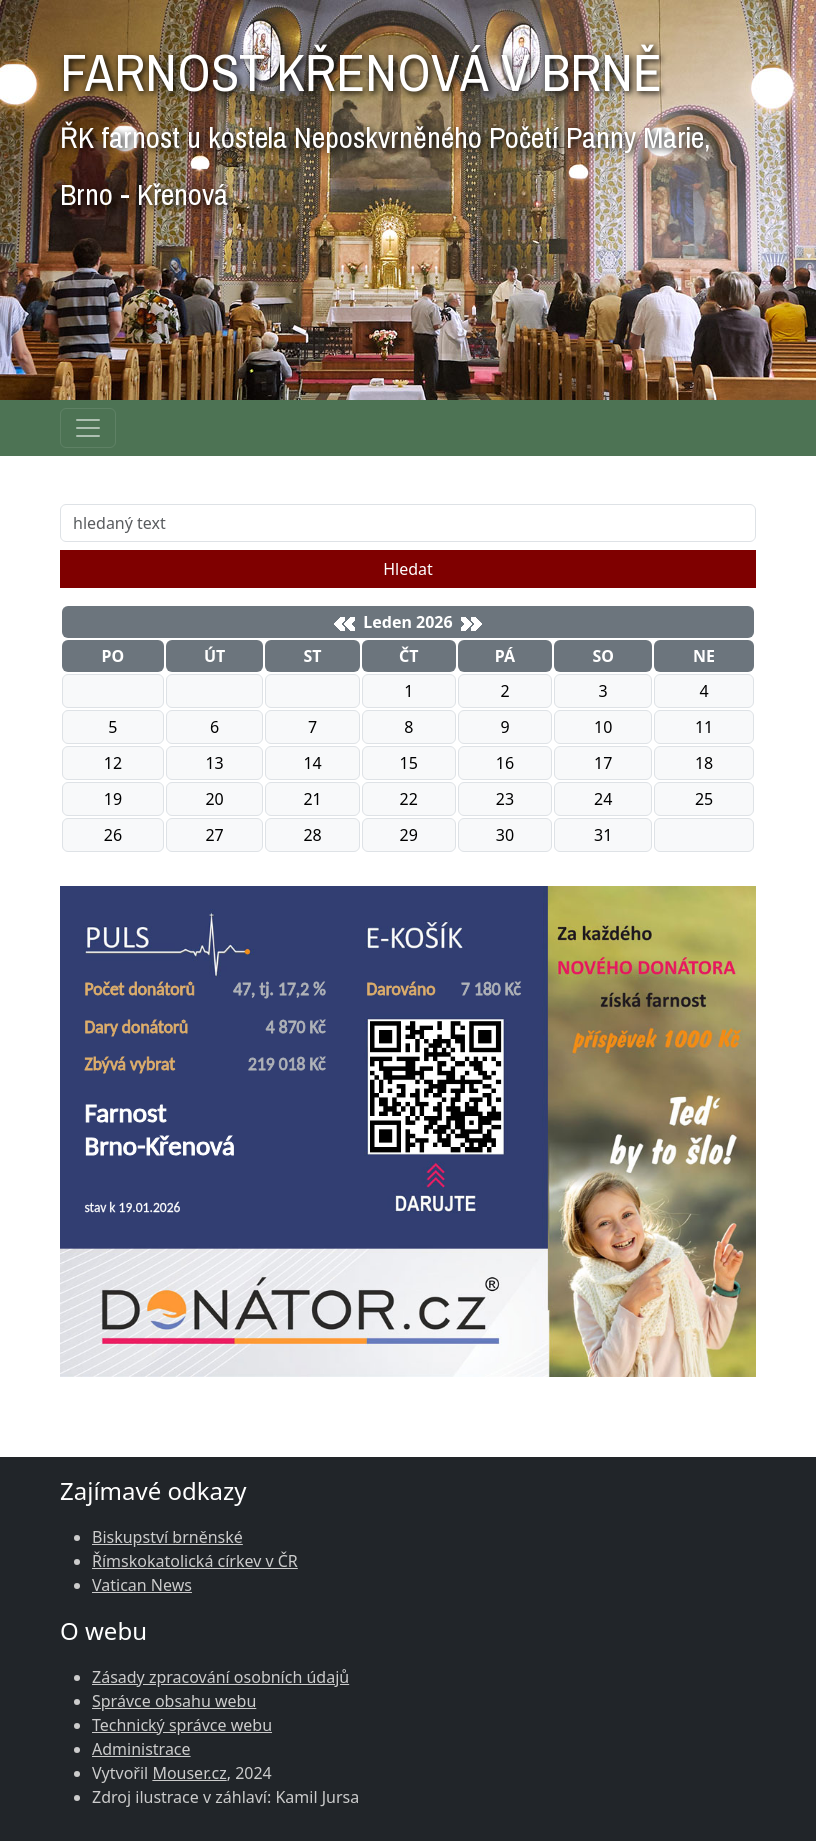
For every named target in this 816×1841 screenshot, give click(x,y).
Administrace (141, 1749)
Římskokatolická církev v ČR (195, 1561)
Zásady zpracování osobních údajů (220, 1677)
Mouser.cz (189, 1773)
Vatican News (142, 1585)
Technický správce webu (182, 1725)
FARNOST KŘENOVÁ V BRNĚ (385, 120)
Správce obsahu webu (174, 1701)
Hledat (408, 569)
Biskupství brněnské (167, 1537)
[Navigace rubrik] (88, 428)
